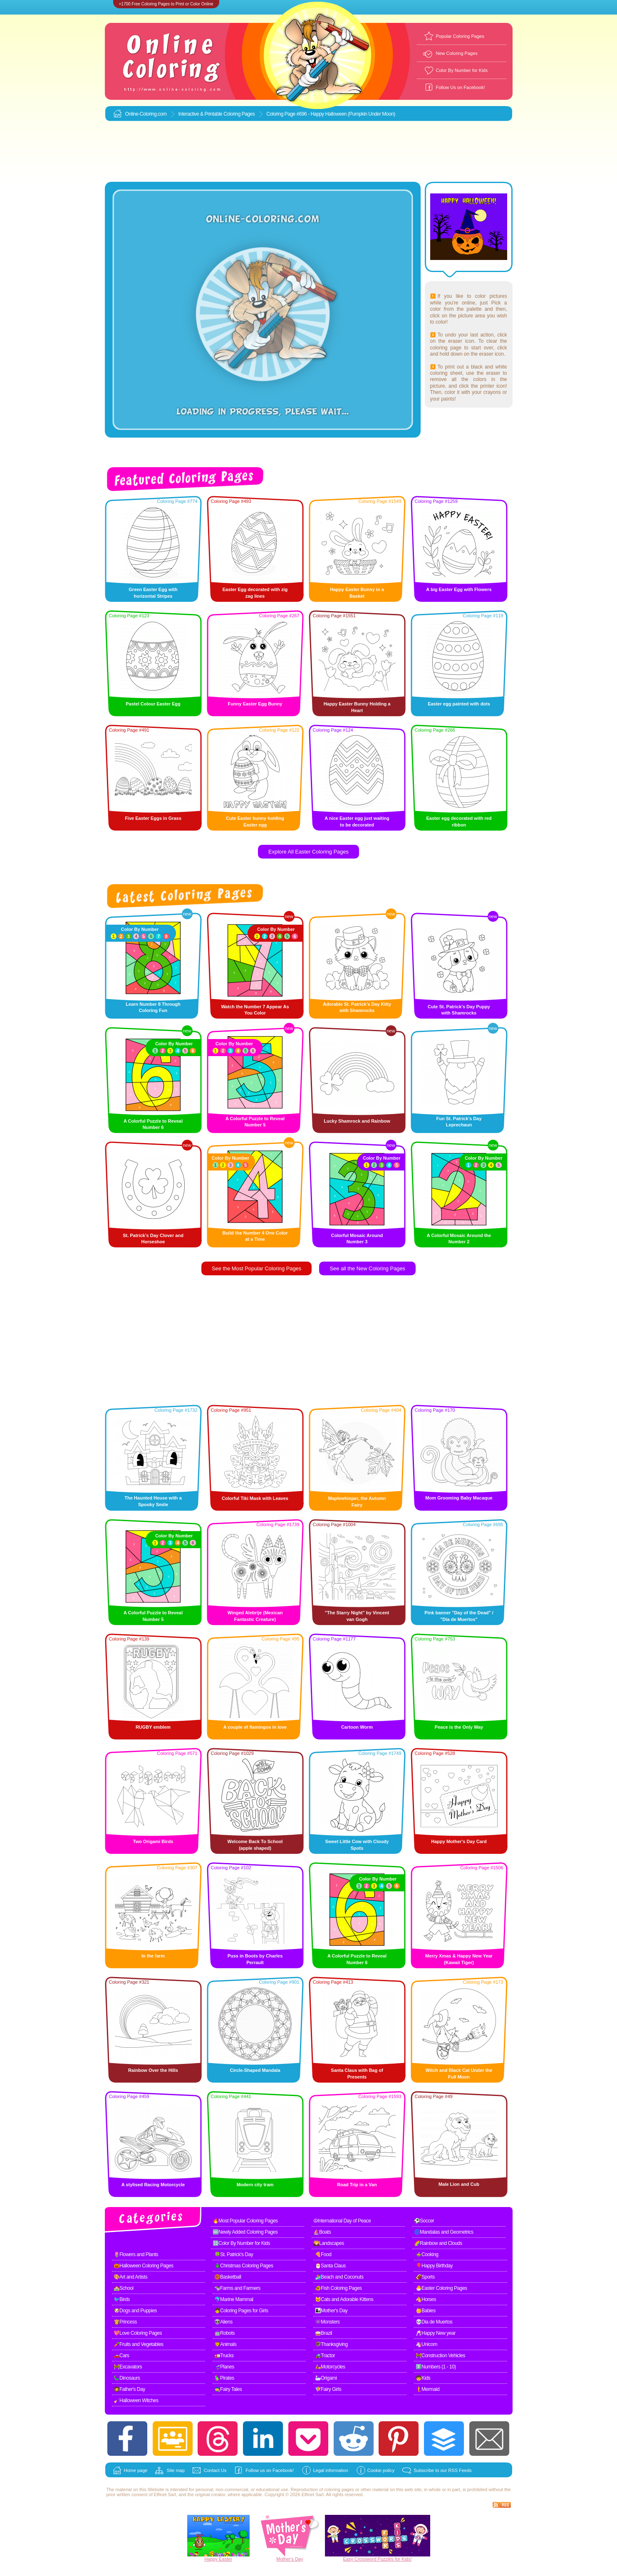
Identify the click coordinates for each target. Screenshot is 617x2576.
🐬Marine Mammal (233, 2299)
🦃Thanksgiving (331, 2344)
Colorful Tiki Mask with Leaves (255, 1498)
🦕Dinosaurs (127, 2378)
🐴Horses (426, 2299)
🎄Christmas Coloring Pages (243, 2266)
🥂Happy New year (436, 2333)
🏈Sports (425, 2277)
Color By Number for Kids (462, 70)
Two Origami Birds (153, 1841)
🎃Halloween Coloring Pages (143, 2266)
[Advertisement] (308, 152)
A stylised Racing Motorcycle (153, 2184)
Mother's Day (289, 2558)
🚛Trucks (224, 2355)
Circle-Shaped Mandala (255, 2070)
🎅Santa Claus (330, 2266)
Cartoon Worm (357, 1727)
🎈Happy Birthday (434, 2266)
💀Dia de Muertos (434, 2322)
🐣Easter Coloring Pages (441, 2288)
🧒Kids (423, 2378)
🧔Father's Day (129, 2389)
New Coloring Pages (457, 53)
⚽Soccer (424, 2221)
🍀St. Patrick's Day (233, 2254)
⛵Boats (322, 2232)
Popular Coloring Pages (460, 36)
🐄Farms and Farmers (237, 2288)
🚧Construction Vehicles (440, 2355)
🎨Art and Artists (131, 2277)
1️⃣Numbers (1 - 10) (436, 2367)
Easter (225, 2558)
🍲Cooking (427, 2254)
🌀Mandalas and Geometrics (443, 2232)
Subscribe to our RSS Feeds (442, 2470)
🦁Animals (225, 2344)
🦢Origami (326, 2378)
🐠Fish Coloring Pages (338, 2288)
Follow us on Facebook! (269, 2470)
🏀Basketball (227, 2277)
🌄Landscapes (328, 2243)
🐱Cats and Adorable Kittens (344, 2299)
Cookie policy (380, 2470)
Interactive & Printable (200, 114)
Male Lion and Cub (459, 2184)
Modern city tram (255, 2184)
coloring (332, 2489)
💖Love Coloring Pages (138, 2333)
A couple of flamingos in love (255, 1727)
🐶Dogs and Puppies (135, 2311)
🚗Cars (121, 2355)
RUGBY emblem (153, 1727)
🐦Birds (122, 2299)
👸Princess (125, 2322)
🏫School (124, 2288)
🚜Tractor (325, 2355)
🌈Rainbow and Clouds (438, 2243)
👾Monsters (327, 2322)
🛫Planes (224, 2367)
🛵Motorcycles (330, 2367)
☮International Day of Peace (342, 2221)
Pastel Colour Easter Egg (153, 703)
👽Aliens (223, 2322)
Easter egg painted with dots (459, 703)
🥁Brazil (323, 2333)
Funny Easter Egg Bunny (255, 703)
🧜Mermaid (428, 2389)
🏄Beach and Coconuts (339, 2277)
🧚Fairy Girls (328, 2389)
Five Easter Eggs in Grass (153, 818)
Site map (175, 2470)
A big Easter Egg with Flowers (458, 589)
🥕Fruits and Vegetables (139, 2344)
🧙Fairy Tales (228, 2389)
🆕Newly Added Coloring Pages (245, 2232)
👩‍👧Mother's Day (331, 2311)
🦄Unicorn (426, 2344)
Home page (136, 2470)
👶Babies (426, 2311)
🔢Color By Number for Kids (241, 2243)
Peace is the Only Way (459, 1727)
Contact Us (215, 2470)
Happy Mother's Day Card (458, 1841)
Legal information (330, 2470)
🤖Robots (224, 2333)
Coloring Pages (239, 114)
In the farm (153, 1955)
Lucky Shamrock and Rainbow (357, 1120)
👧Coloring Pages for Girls (241, 2311)
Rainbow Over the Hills (153, 2070)
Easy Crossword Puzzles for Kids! (377, 2558)
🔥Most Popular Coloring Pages (245, 2221)
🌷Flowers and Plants (136, 2254)
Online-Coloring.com (146, 114)
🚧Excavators (128, 2367)
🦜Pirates (224, 2378)
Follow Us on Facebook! (460, 87)
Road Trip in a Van (357, 2184)
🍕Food (323, 2254)
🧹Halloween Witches (136, 2400)
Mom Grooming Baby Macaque (458, 1497)
